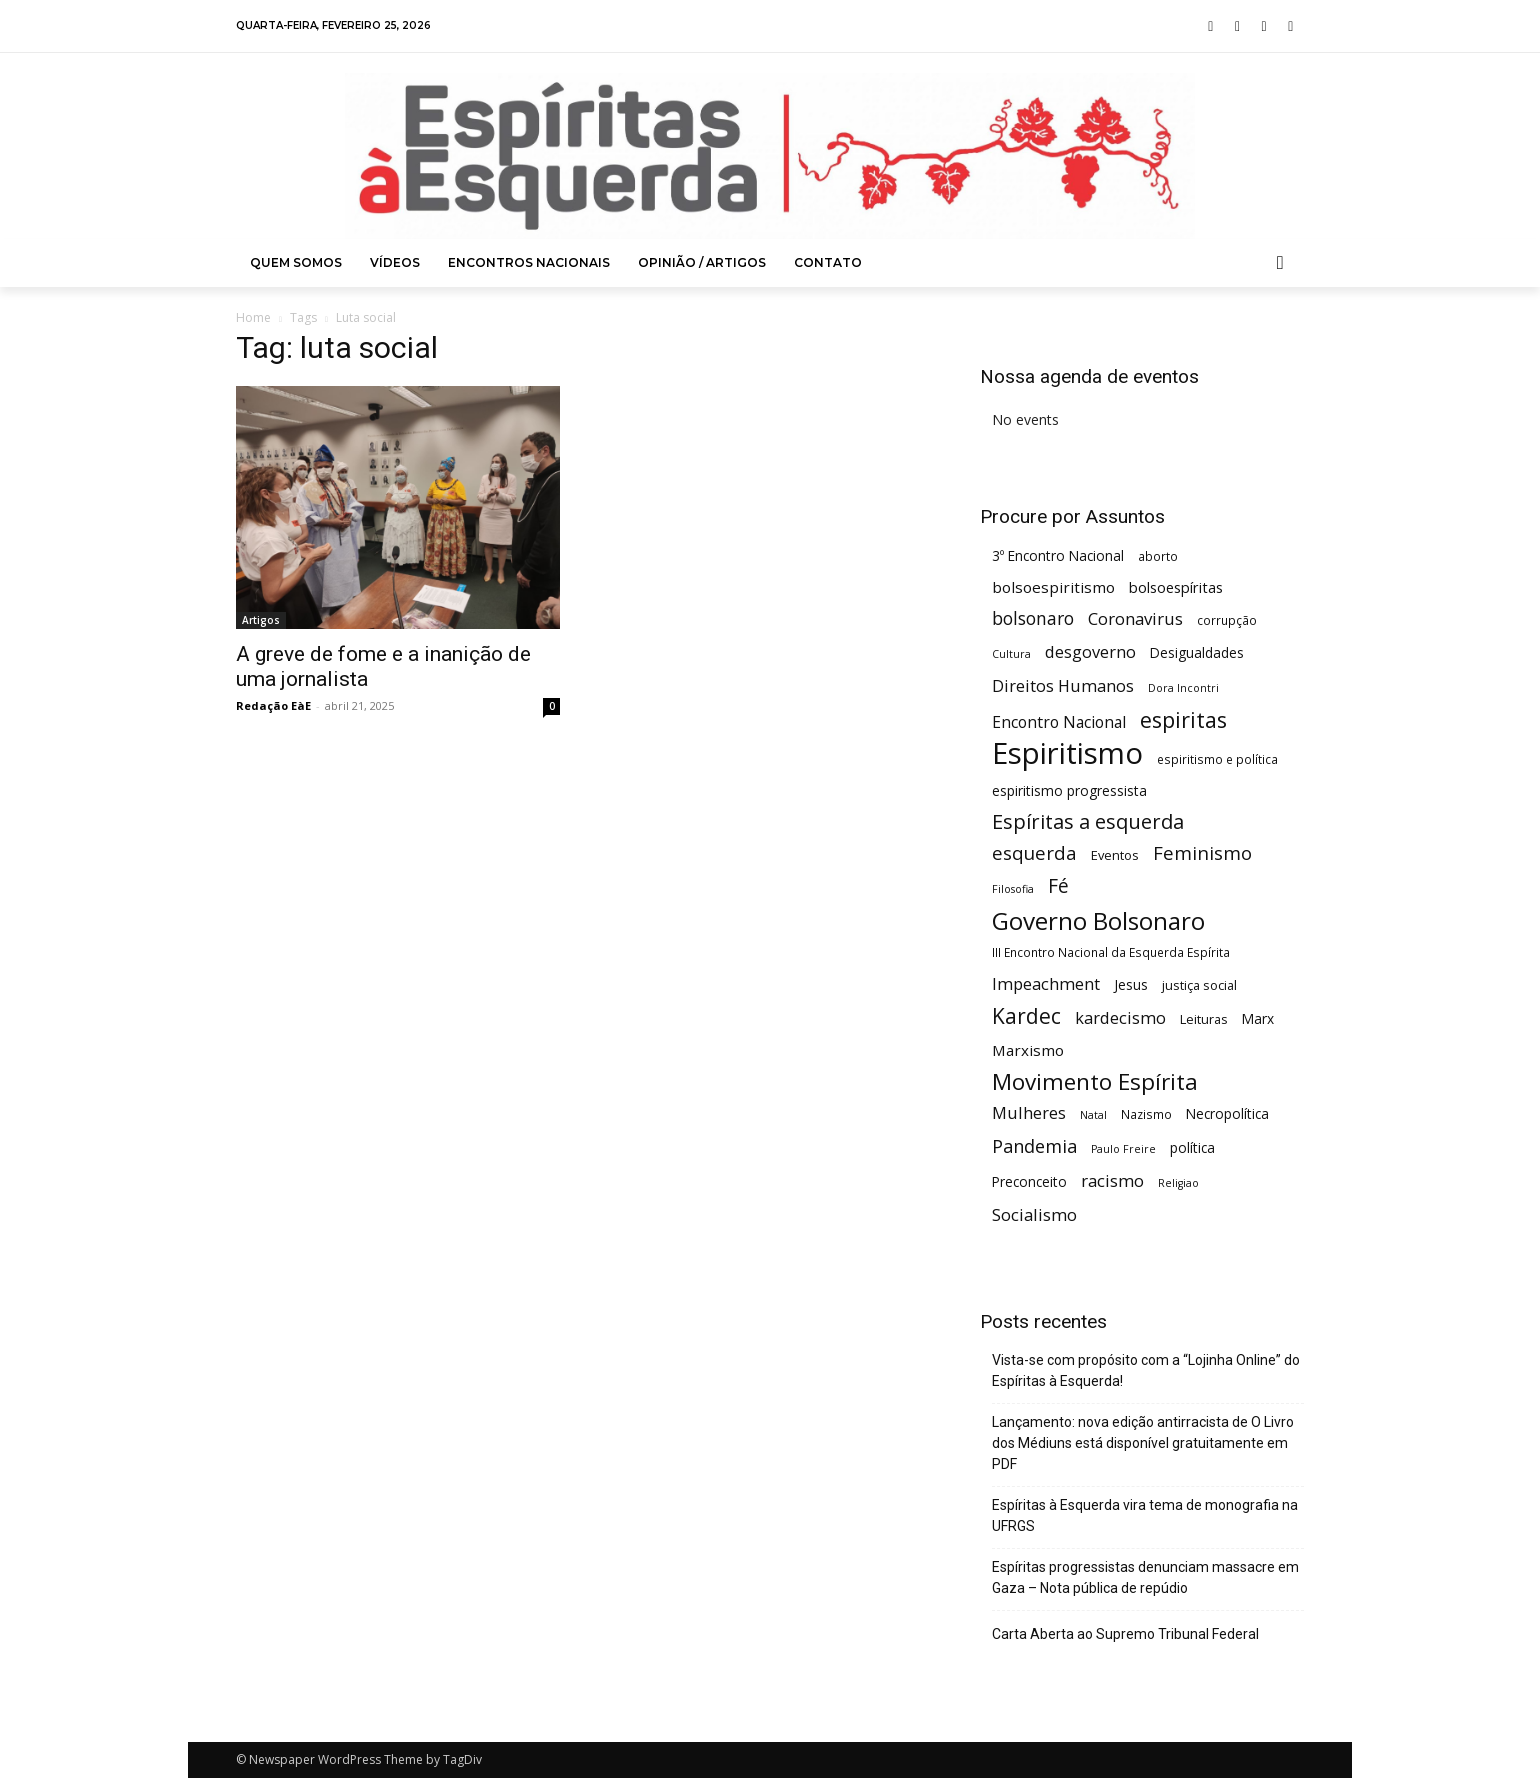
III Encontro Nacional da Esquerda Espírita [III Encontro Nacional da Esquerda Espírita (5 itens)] (1111, 952)
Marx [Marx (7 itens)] (1258, 1018)
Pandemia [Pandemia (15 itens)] (1034, 1146)
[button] (1281, 263)
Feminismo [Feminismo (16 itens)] (1202, 852)
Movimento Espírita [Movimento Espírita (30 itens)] (1095, 1081)
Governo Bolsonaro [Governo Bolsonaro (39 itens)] (1098, 920)
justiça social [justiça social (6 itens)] (1199, 985)
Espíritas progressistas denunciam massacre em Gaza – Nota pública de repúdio (1145, 1577)
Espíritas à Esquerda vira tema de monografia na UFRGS (1145, 1515)
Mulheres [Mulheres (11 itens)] (1029, 1112)
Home (253, 317)
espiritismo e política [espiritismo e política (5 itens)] (1217, 759)
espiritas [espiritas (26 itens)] (1183, 719)
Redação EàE (273, 705)
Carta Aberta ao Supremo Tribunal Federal (1125, 1634)
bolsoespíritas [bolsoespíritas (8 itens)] (1176, 587)
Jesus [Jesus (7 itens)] (1131, 984)
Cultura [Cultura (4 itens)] (1011, 654)
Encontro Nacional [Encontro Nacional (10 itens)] (1059, 722)
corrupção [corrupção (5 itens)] (1227, 620)
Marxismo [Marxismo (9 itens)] (1028, 1050)
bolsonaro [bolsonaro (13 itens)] (1033, 618)
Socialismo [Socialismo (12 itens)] (1034, 1214)
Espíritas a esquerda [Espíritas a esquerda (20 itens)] (1088, 821)
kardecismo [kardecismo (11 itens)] (1120, 1017)
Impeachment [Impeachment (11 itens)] (1046, 983)
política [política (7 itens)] (1192, 1147)
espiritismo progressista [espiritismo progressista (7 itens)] (1069, 790)
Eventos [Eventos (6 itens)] (1115, 855)
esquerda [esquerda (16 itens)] (1034, 852)
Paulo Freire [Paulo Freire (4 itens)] (1123, 1149)
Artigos (261, 620)
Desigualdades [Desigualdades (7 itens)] (1197, 652)
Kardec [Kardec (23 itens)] (1026, 1016)
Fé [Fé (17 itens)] (1058, 886)
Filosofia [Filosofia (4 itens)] (1013, 889)
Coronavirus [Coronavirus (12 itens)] (1135, 618)
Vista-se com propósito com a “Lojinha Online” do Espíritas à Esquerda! (1146, 1370)
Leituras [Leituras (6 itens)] (1204, 1019)
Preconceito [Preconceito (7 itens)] (1029, 1181)
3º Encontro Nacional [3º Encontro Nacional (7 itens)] (1058, 555)
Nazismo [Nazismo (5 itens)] (1146, 1114)
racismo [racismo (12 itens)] (1112, 1180)
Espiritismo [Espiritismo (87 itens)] (1067, 753)
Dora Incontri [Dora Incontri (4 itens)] (1183, 688)
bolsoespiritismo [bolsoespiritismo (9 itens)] (1053, 587)
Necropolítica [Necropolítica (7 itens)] (1227, 1113)
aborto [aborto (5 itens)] (1158, 556)
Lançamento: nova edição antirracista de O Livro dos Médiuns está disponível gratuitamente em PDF (1143, 1443)
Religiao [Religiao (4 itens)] (1178, 1183)
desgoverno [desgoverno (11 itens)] (1090, 651)
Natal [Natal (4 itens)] (1093, 1115)
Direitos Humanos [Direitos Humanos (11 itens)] (1063, 685)
